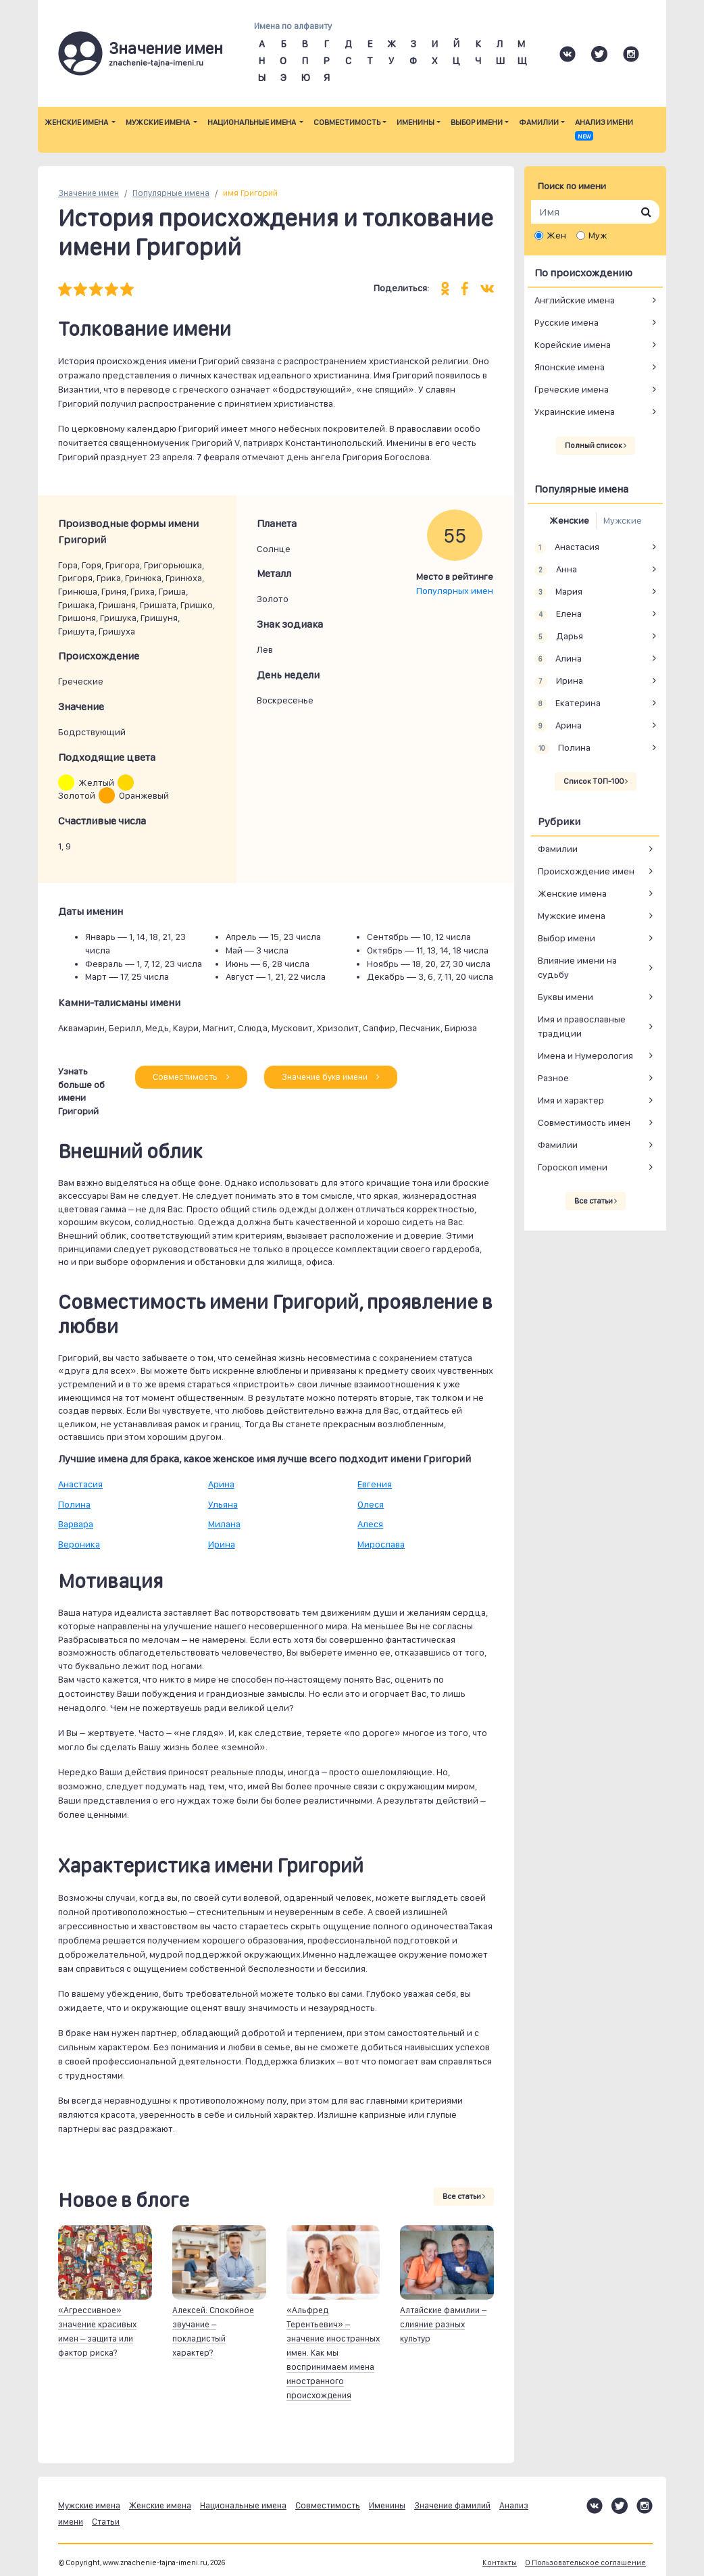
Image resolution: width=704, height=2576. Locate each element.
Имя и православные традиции (582, 1026)
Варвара (75, 1523)
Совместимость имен (584, 1122)
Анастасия (80, 1484)
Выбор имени (477, 122)
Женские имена (77, 122)
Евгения (374, 1484)
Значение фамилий (452, 2505)
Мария (558, 592)
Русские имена (566, 322)
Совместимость (346, 122)
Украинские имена (574, 411)
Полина (74, 1504)
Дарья (558, 636)
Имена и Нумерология (585, 1055)
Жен (556, 235)
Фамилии (539, 122)
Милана (224, 1523)
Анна (555, 570)
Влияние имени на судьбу (577, 967)
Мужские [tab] (622, 520)
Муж (597, 235)
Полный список (595, 445)
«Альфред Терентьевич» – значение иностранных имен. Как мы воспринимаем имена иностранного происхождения (333, 2352)
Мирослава (381, 1544)
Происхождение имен (586, 871)
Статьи (106, 2522)
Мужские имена (158, 122)
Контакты (499, 2562)
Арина (221, 1484)
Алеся (370, 1523)
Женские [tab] (569, 520)
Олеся (370, 1504)
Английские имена (574, 300)
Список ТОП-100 (595, 781)
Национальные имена (252, 122)
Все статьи (464, 2196)
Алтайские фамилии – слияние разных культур (443, 2324)
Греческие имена (571, 389)
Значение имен (88, 193)
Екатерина (567, 703)
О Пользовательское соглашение (585, 2562)
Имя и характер (571, 1100)
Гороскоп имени (572, 1167)
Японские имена (569, 367)
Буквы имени (565, 996)
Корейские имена (572, 344)
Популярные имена (170, 193)
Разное (553, 1077)
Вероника (79, 1544)
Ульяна (223, 1504)
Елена (558, 614)
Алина (558, 659)
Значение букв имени (331, 1077)
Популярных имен (454, 590)
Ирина (221, 1544)
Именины (415, 122)
